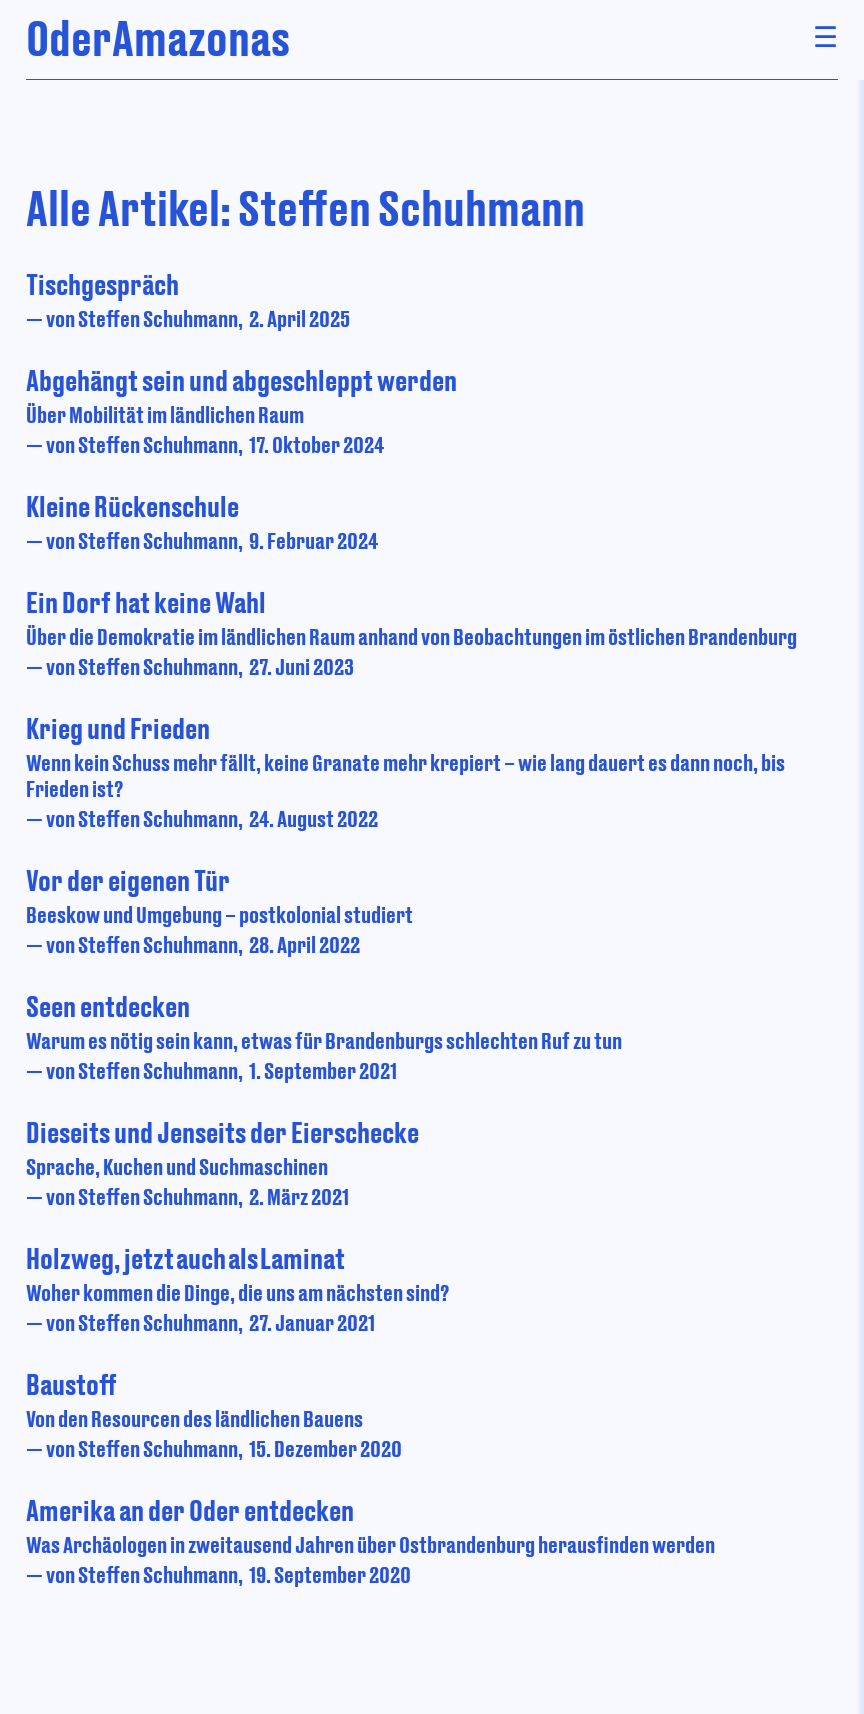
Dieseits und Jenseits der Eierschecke (222, 1132)
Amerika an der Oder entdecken (190, 1510)
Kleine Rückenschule (132, 506)
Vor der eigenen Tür (128, 880)
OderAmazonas (158, 37)
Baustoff (71, 1384)
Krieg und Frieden (118, 728)
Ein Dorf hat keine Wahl (146, 602)
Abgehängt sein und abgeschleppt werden (241, 380)
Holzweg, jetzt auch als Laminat (185, 1258)
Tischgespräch (102, 284)
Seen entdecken (108, 1006)
